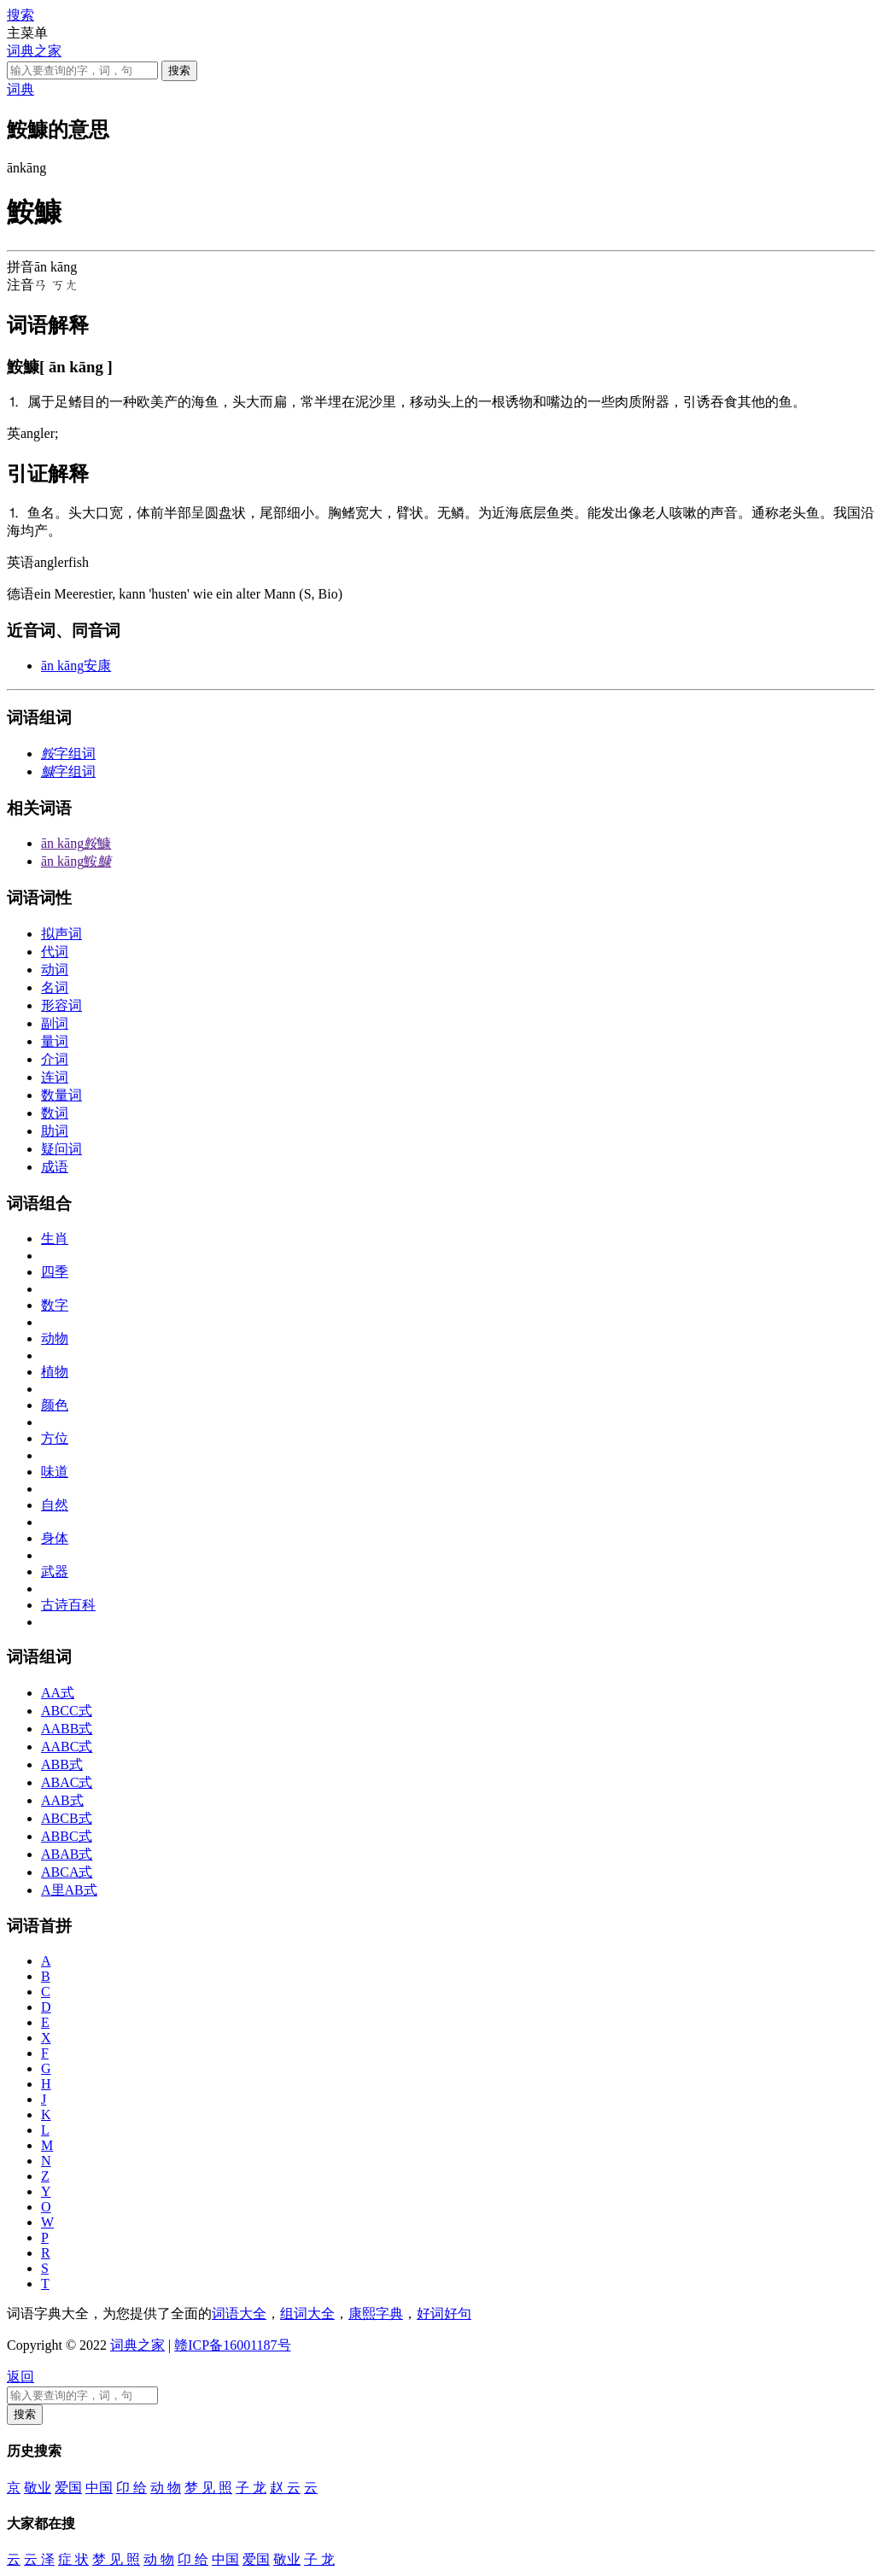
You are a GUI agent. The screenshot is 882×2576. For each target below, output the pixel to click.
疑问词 (61, 1149)
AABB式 (66, 1728)
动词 (54, 969)
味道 (54, 1471)
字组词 (68, 753)
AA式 (57, 1692)
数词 (54, 1113)
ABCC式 (66, 1710)
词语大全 (239, 2313)
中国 (99, 2487)
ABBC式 (66, 1836)
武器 (54, 1571)
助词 (54, 1131)
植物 (54, 1371)
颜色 (54, 1405)
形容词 (61, 1005)
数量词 (61, 1095)
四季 (54, 1272)
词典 (20, 89)
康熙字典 (375, 2313)
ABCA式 (66, 1872)
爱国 (68, 2487)
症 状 (73, 2559)
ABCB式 (66, 1818)
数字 (54, 1305)
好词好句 (444, 2313)
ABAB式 (66, 1854)
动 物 (165, 2487)
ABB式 (62, 1764)
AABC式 (66, 1746)
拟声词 (61, 933)
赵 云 (285, 2487)
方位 (54, 1438)
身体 (54, 1538)
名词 (54, 987)
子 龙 (251, 2487)
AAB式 (62, 1800)
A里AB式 (69, 1890)
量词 (54, 1041)
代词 (54, 951)
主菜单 (27, 33)
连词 (54, 1077)
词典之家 (34, 51)
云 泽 (39, 2559)
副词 (54, 1023)
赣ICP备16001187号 (232, 2345)
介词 (54, 1059)
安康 (76, 665)
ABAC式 (66, 1782)
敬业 (37, 2487)
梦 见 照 (208, 2487)
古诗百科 (68, 1605)
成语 (54, 1166)
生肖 (54, 1238)
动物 (54, 1338)
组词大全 (307, 2313)
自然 (54, 1505)
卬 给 (131, 2487)
